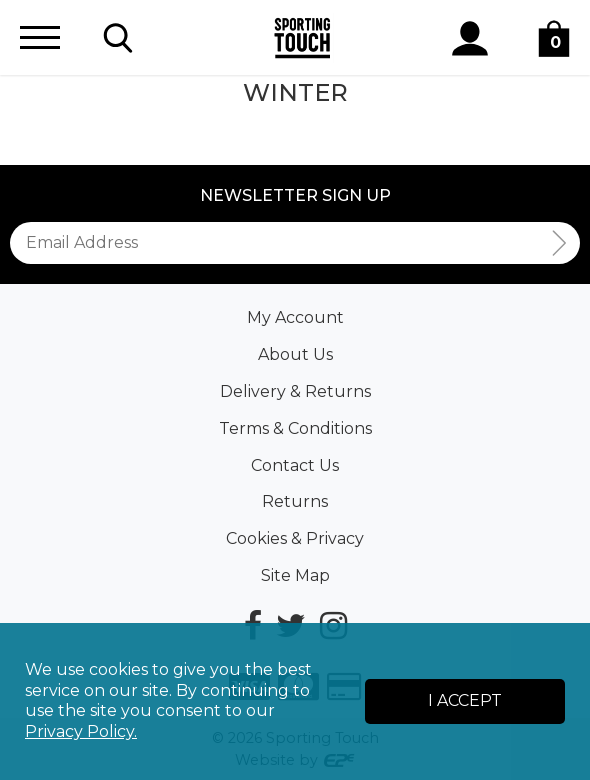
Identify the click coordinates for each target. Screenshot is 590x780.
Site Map (295, 575)
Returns (295, 501)
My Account (295, 317)
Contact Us (295, 465)
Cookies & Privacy (295, 538)
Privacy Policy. (81, 731)
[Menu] (40, 37)
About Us (295, 354)
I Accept (465, 700)
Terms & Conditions (295, 428)
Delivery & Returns (295, 391)
